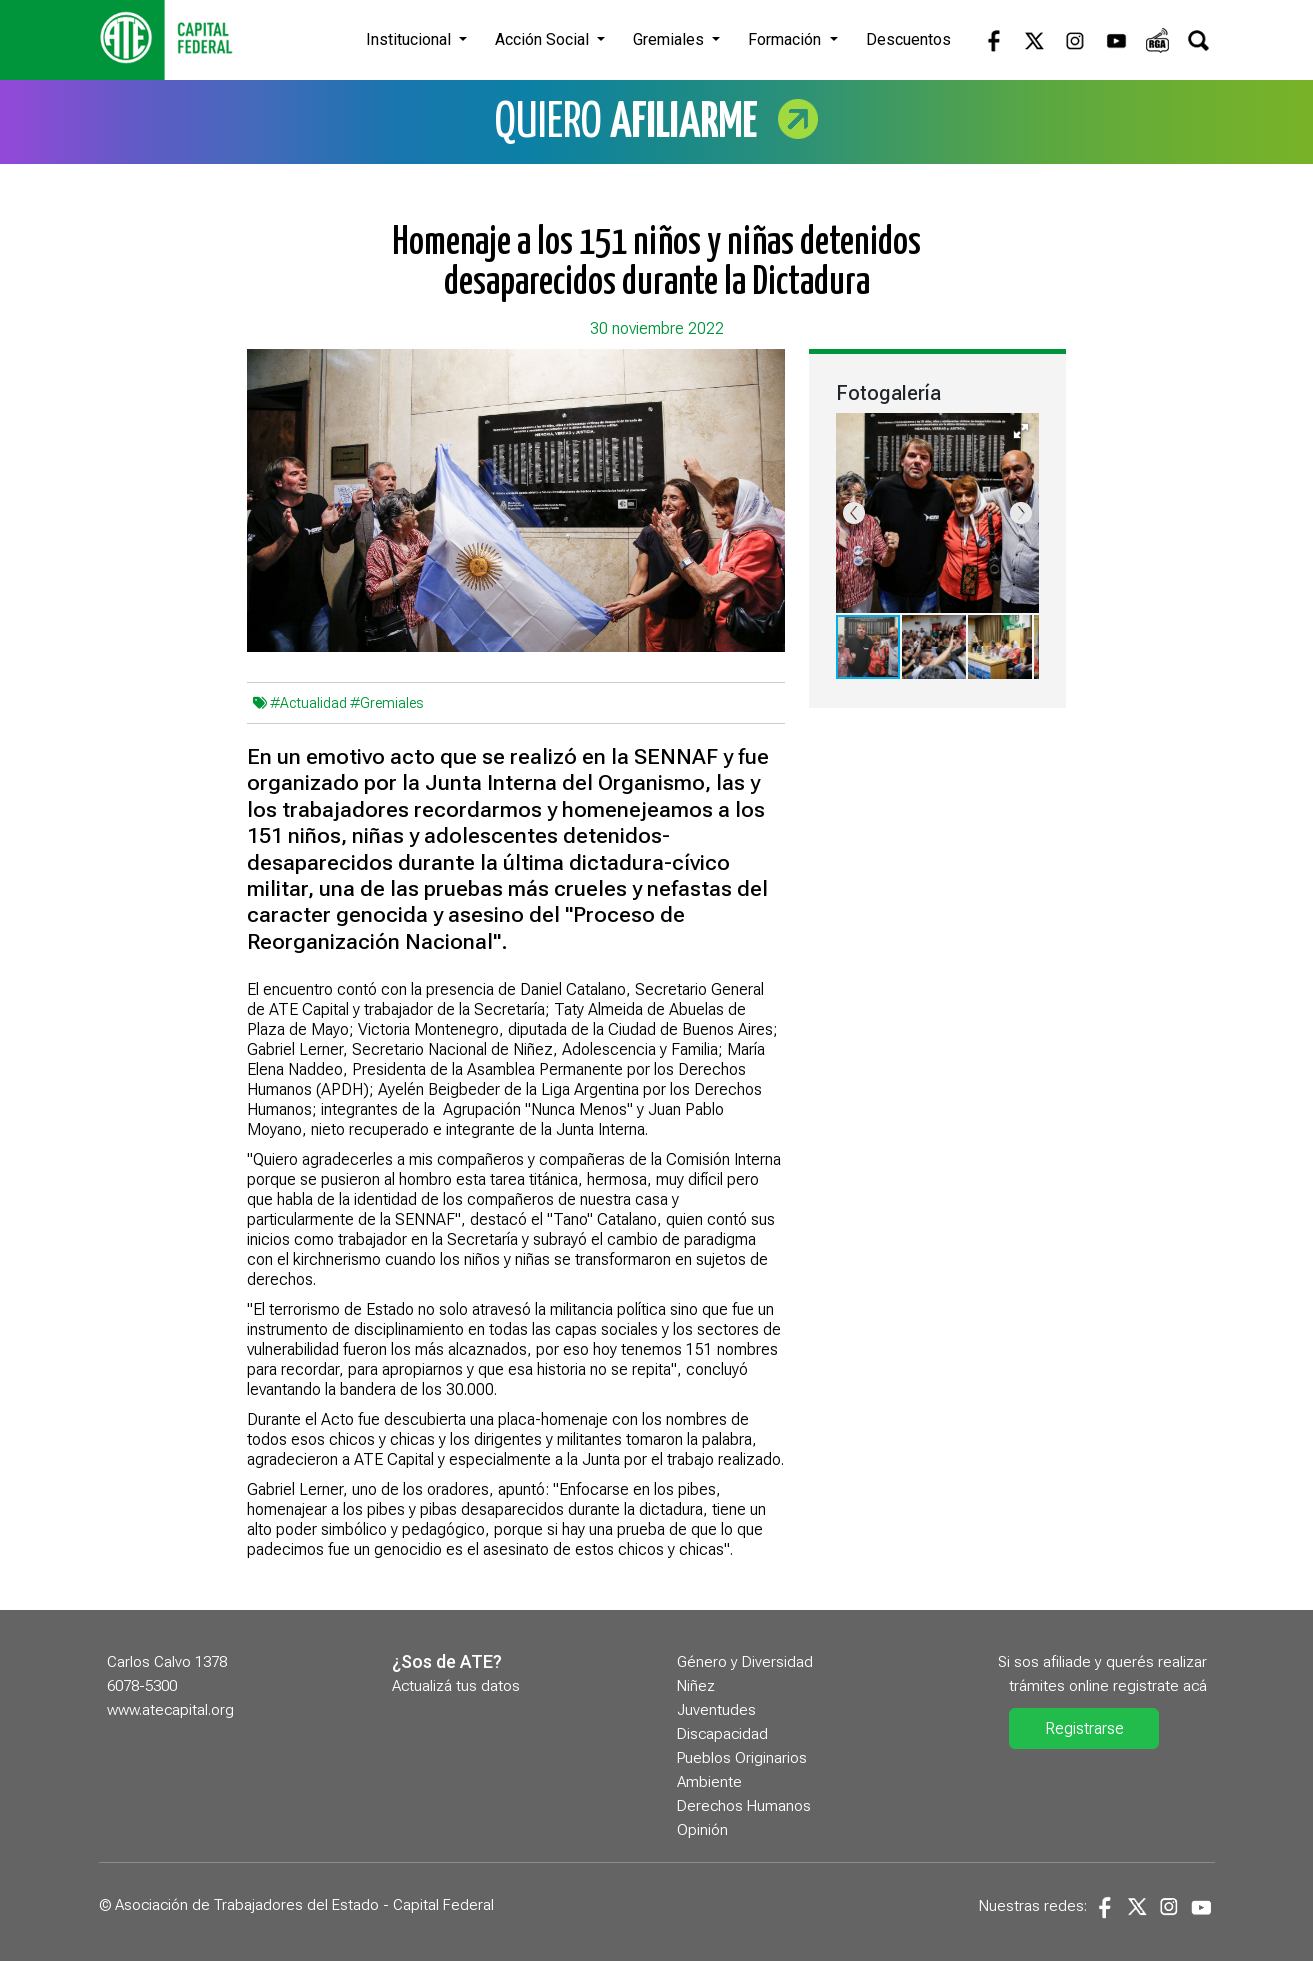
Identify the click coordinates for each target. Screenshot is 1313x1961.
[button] (1021, 431)
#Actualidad (308, 703)
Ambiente (709, 1782)
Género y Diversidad (745, 1662)
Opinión (702, 1830)
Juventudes (716, 1710)
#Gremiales (386, 703)
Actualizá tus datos (456, 1686)
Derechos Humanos (744, 1806)
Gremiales (670, 39)
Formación (786, 39)
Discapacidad (722, 1734)
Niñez (696, 1686)
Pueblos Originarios (742, 1758)
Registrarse (1084, 1728)
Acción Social (544, 39)
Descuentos (908, 39)
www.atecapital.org (170, 1710)
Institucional (410, 39)
